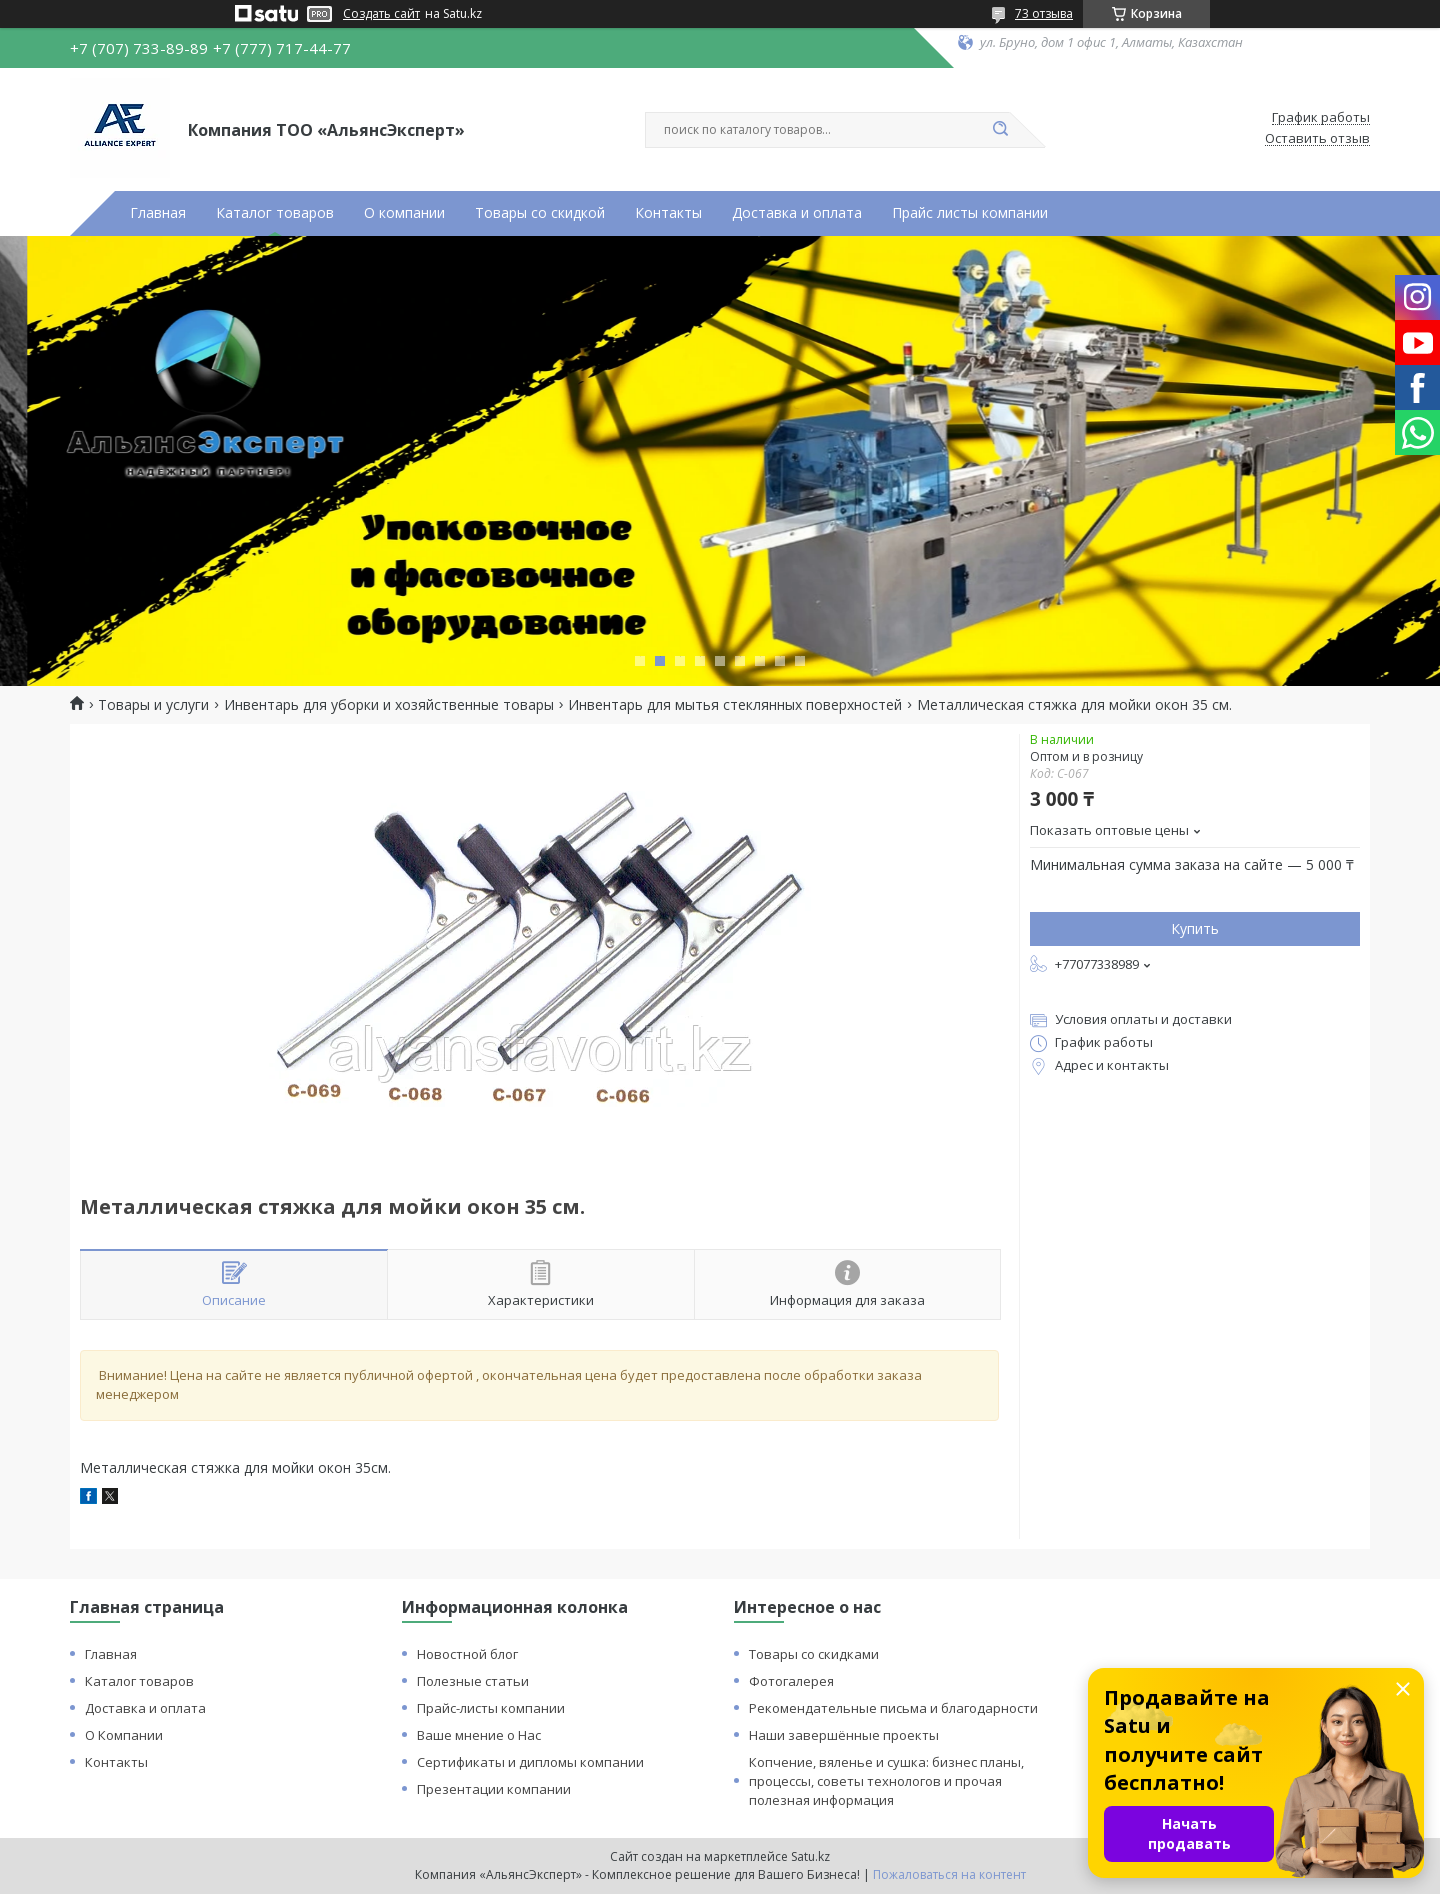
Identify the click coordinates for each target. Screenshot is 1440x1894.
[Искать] (1000, 130)
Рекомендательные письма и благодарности (893, 1708)
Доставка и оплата (797, 213)
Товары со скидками (814, 1654)
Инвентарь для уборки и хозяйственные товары (389, 705)
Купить (1195, 928)
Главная (158, 213)
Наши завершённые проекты (844, 1735)
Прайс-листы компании (491, 1708)
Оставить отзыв (1317, 139)
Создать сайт (381, 14)
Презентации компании (494, 1789)
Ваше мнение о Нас (479, 1735)
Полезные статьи (473, 1681)
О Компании (124, 1735)
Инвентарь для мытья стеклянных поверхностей (735, 705)
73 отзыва (1044, 13)
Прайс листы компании (970, 213)
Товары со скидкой (540, 213)
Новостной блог (467, 1654)
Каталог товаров (275, 213)
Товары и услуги (153, 705)
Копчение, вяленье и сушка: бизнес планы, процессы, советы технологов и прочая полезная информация (886, 1781)
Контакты (668, 213)
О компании (404, 213)
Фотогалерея (791, 1681)
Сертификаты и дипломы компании (530, 1762)
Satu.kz (810, 1856)
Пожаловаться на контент (949, 1874)
